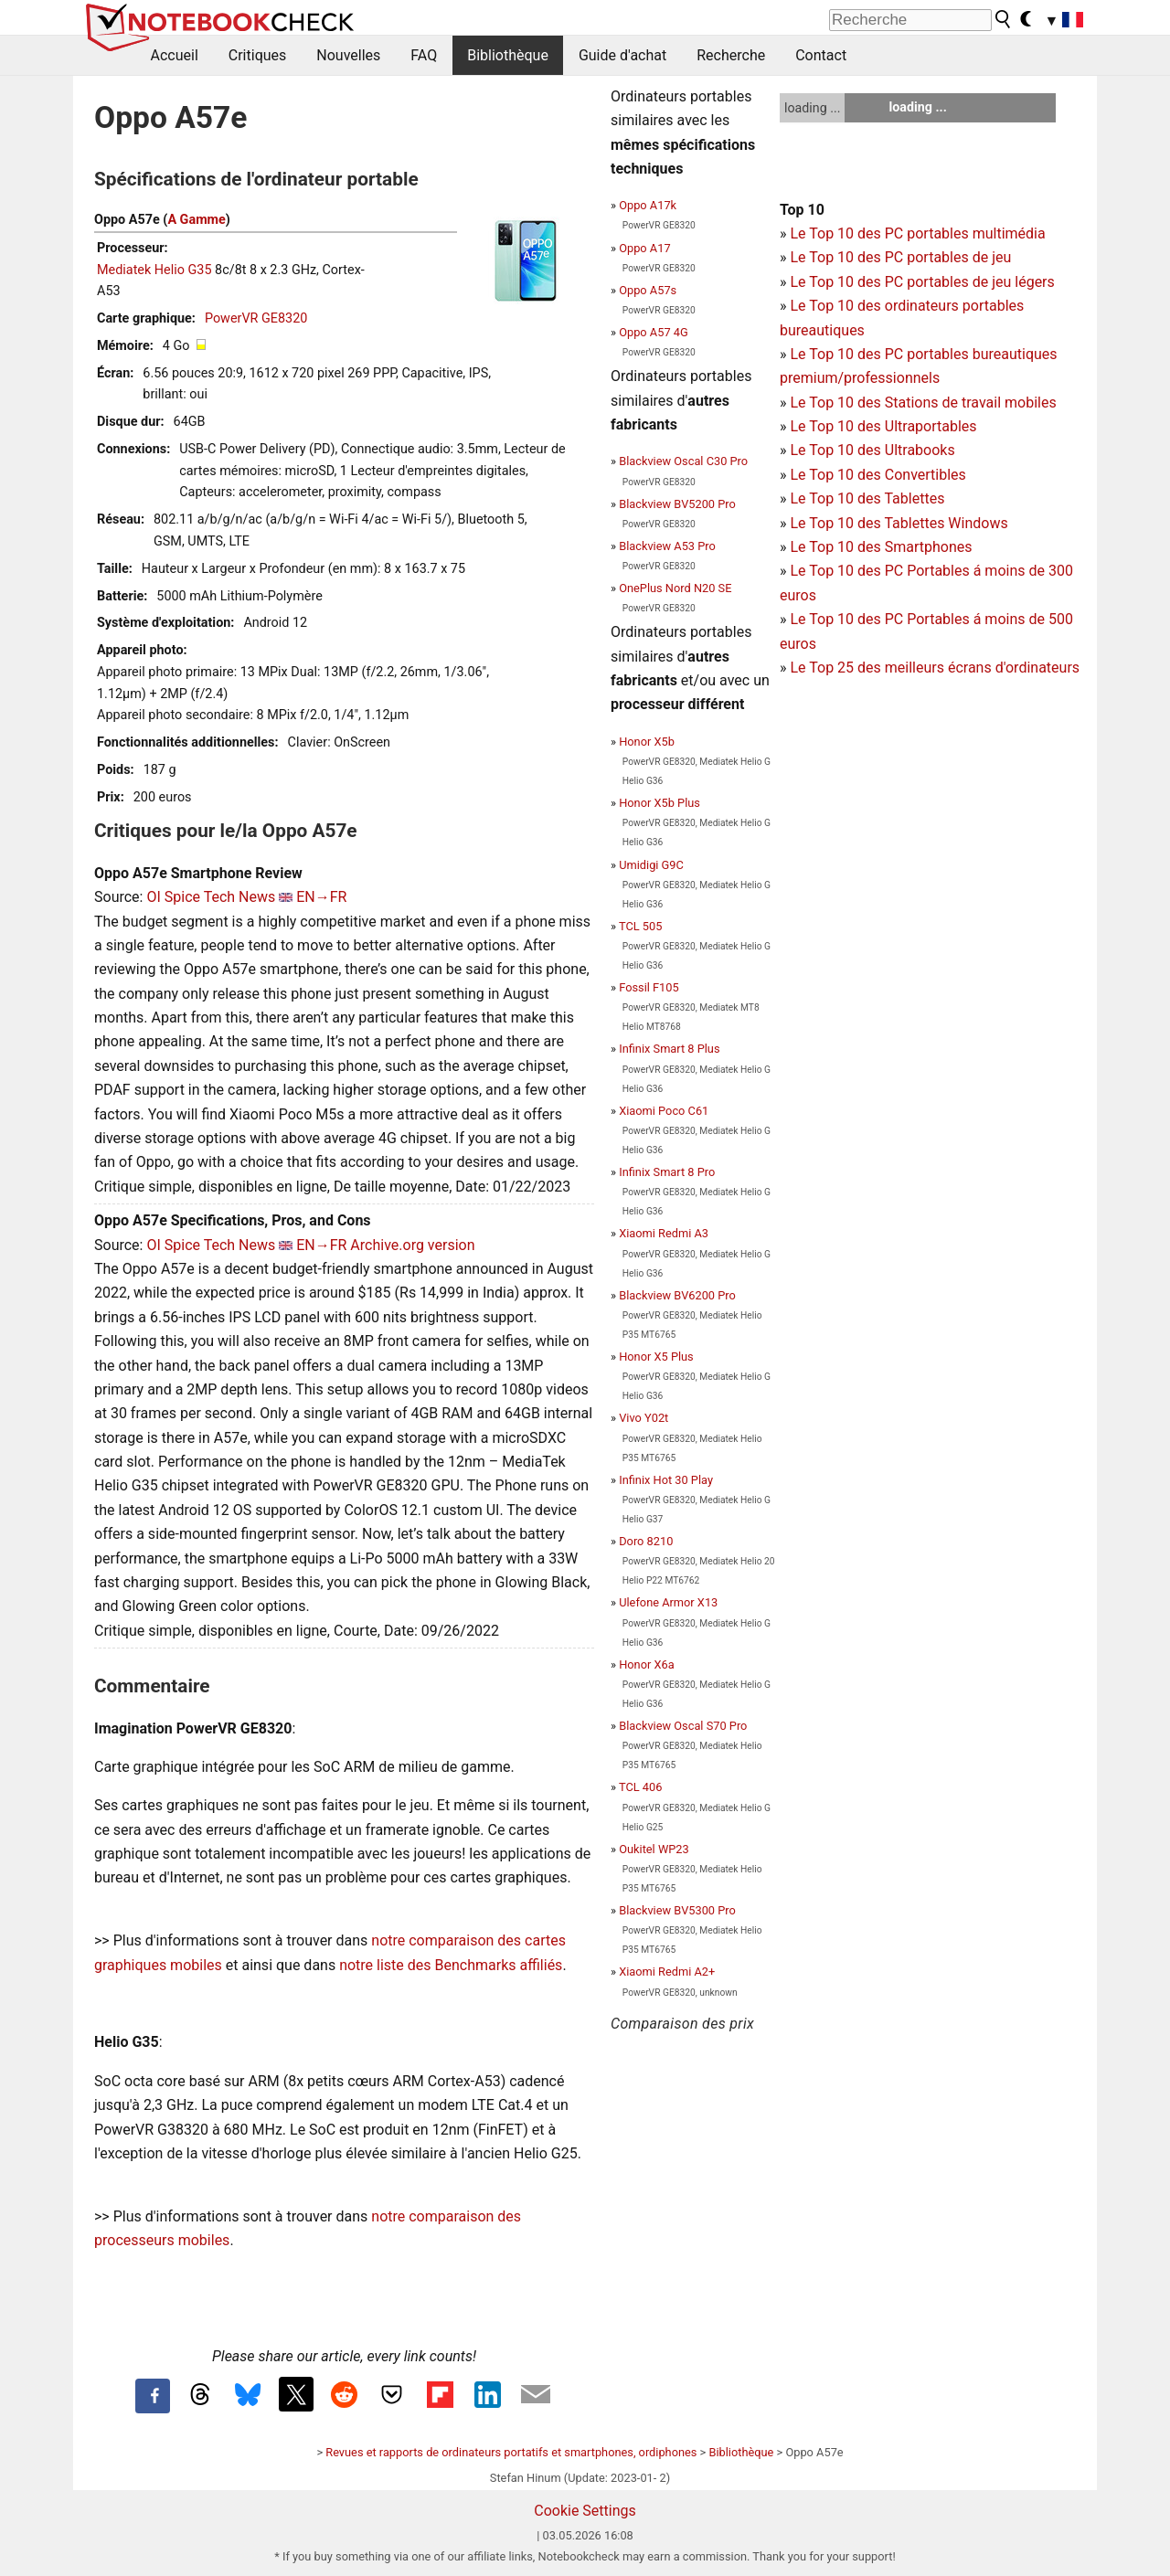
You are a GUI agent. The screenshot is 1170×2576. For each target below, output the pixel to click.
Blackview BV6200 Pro (677, 1295)
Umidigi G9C (651, 865)
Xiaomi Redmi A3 (663, 1233)
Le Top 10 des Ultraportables (883, 426)
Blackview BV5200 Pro (677, 504)
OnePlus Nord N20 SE (675, 588)
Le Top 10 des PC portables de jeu (900, 257)
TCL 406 (640, 1787)
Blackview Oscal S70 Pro (683, 1726)
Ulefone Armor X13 (668, 1602)
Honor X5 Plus (656, 1356)
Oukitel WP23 (654, 1849)
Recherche (731, 55)
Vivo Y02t (643, 1418)
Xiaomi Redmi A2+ (667, 1971)
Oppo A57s (647, 290)
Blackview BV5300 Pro (677, 1910)
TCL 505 (640, 926)
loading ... (812, 108)
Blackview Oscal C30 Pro (683, 461)
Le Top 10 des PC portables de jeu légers (922, 282)
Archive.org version (412, 1245)
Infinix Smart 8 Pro (667, 1172)
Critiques (258, 55)
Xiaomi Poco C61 (663, 1111)
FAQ (423, 55)
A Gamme (196, 220)
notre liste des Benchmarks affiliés (450, 1965)
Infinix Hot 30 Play (666, 1480)
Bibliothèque (507, 55)
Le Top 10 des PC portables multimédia (917, 233)
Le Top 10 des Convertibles (877, 474)
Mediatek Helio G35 (154, 270)
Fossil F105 (649, 987)
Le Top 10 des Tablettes (867, 498)
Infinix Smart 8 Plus (669, 1048)
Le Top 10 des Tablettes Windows (898, 523)
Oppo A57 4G (653, 332)
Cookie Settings (585, 2510)
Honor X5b (647, 741)
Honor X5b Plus (659, 803)
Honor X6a (646, 1664)
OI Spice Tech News (210, 897)
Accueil (174, 55)
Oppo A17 (644, 248)
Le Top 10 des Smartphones (881, 547)
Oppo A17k (647, 205)
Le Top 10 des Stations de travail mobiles (923, 402)
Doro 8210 (646, 1541)
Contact (820, 55)
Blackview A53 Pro (667, 546)
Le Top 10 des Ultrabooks (872, 450)
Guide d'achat (622, 55)
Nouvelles (348, 55)
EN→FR (321, 897)
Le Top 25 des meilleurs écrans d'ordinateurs (935, 667)
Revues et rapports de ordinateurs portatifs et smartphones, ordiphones (511, 2452)
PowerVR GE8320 (256, 318)
